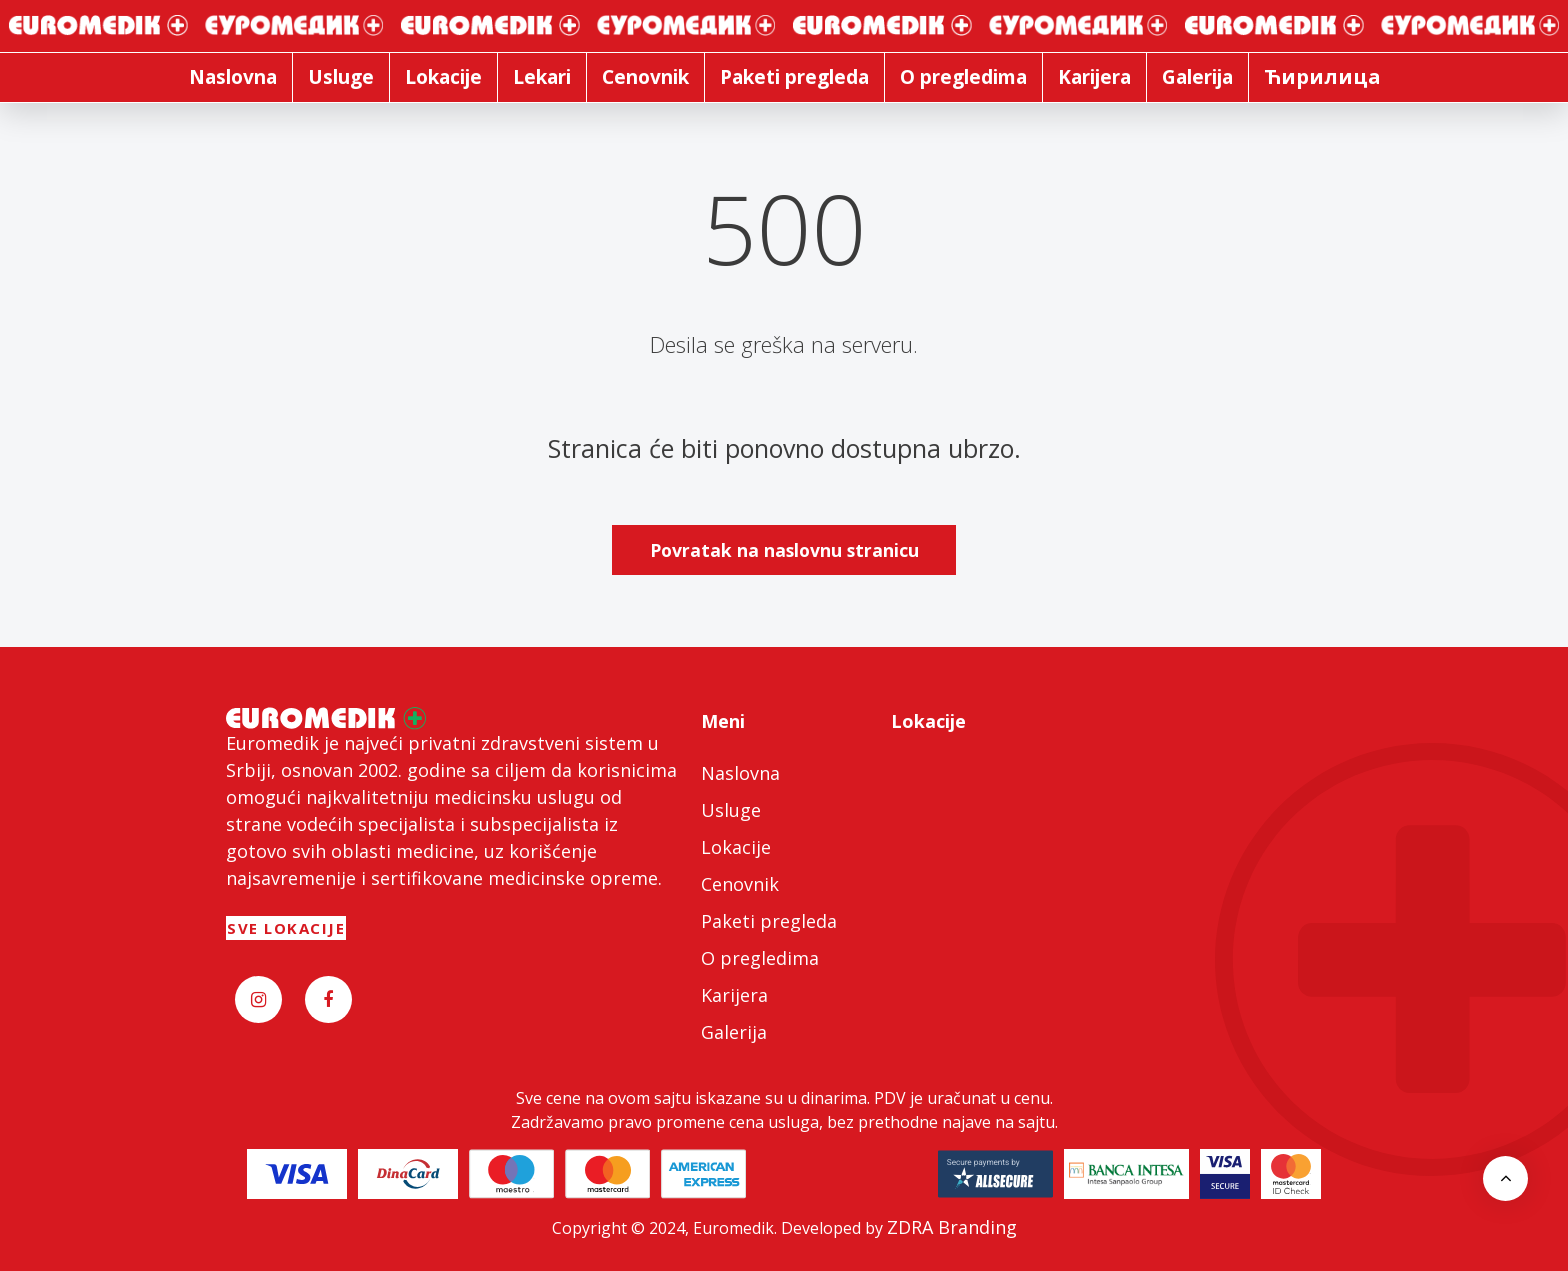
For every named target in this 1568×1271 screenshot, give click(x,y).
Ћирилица (1322, 76)
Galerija (734, 1032)
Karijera (734, 995)
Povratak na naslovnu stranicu (784, 550)
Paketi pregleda (769, 921)
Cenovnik (740, 884)
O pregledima (760, 958)
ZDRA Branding (952, 1227)
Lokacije (736, 847)
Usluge (731, 810)
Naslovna (740, 773)
